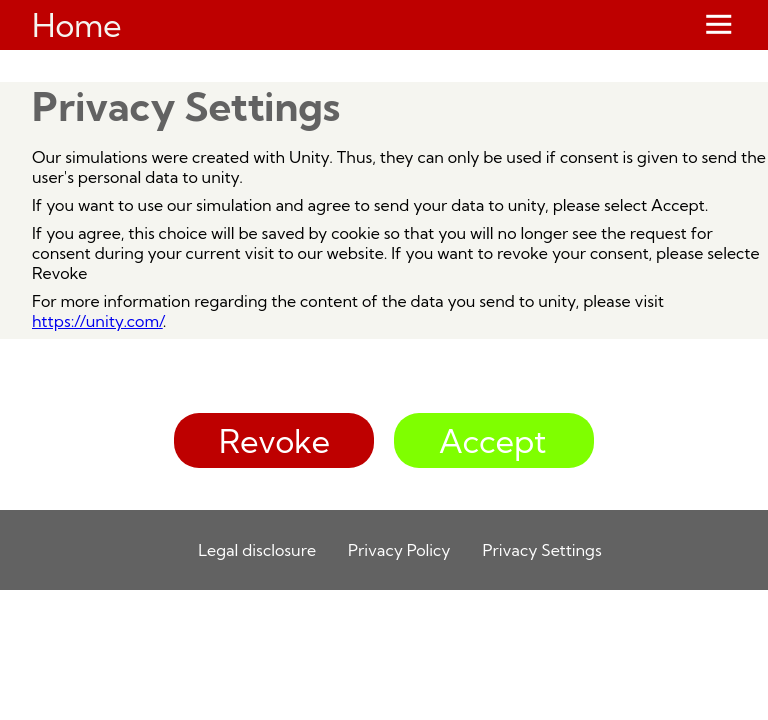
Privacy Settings (542, 550)
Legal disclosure (257, 550)
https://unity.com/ (97, 321)
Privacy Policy (399, 550)
